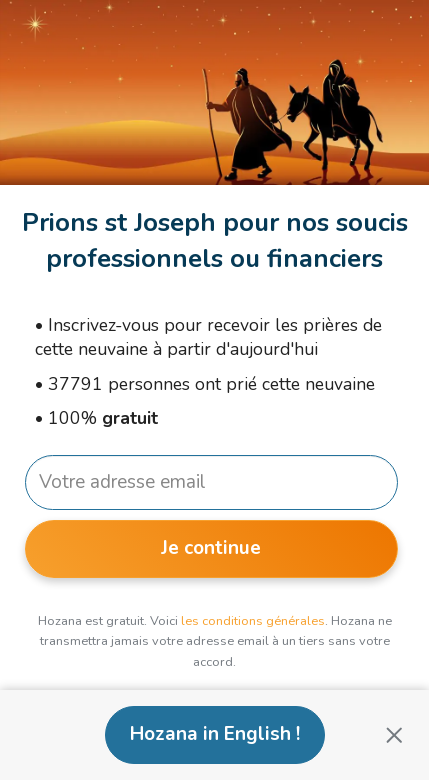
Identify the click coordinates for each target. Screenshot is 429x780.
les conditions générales (253, 621)
